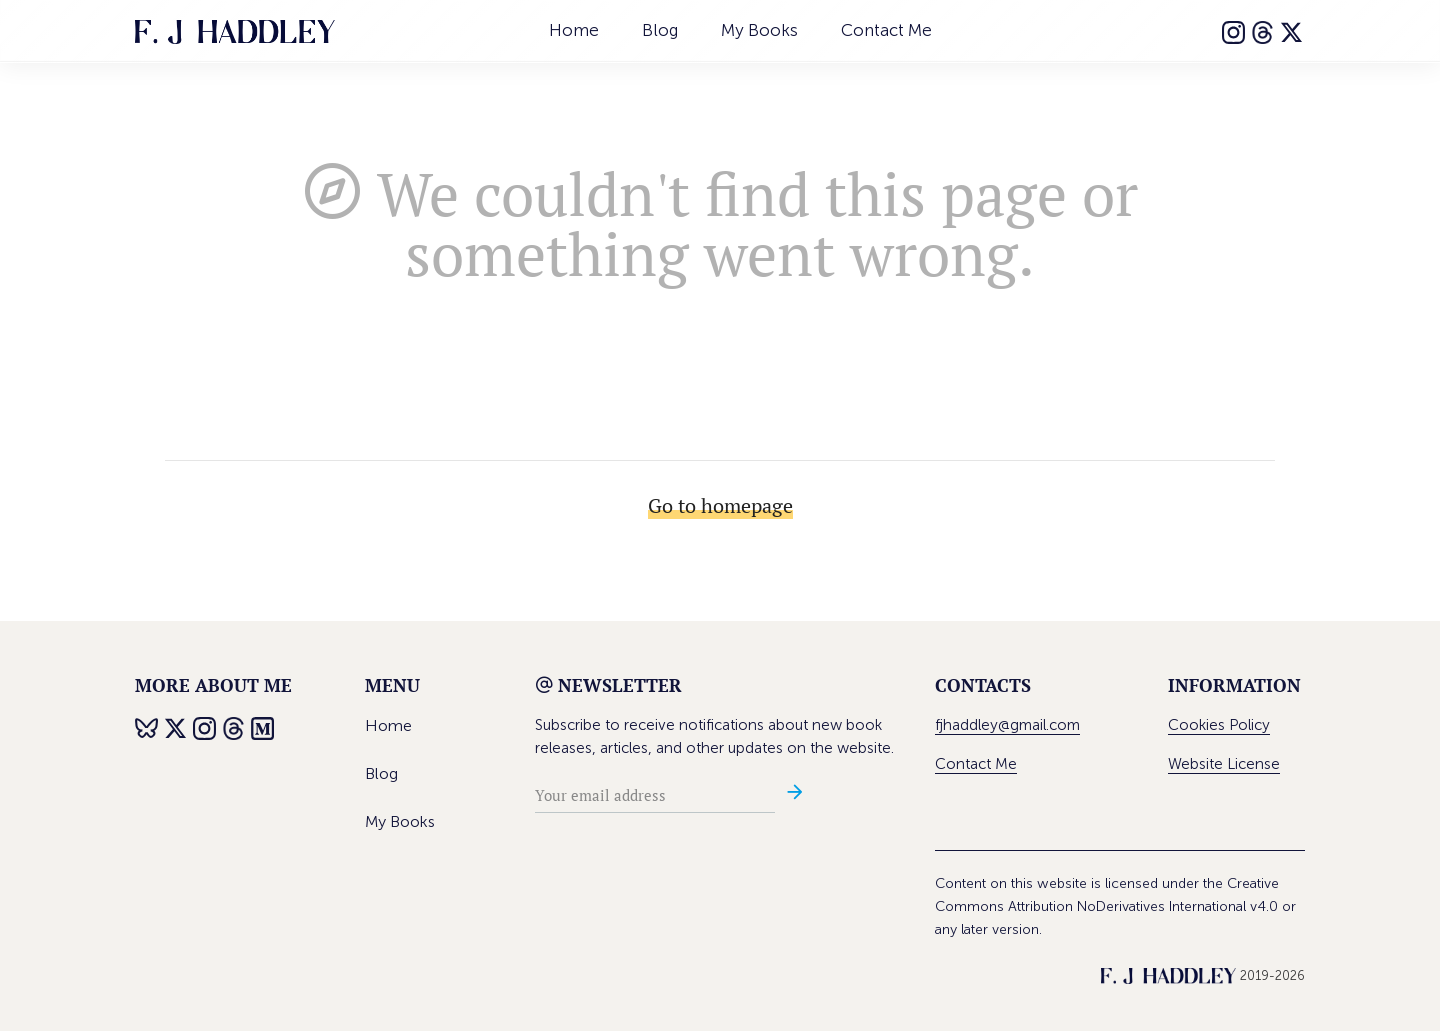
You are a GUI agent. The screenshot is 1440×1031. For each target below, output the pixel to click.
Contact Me (886, 30)
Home (574, 30)
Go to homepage (720, 505)
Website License (1224, 764)
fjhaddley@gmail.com (1007, 725)
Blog (660, 30)
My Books (759, 30)
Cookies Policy (1219, 725)
